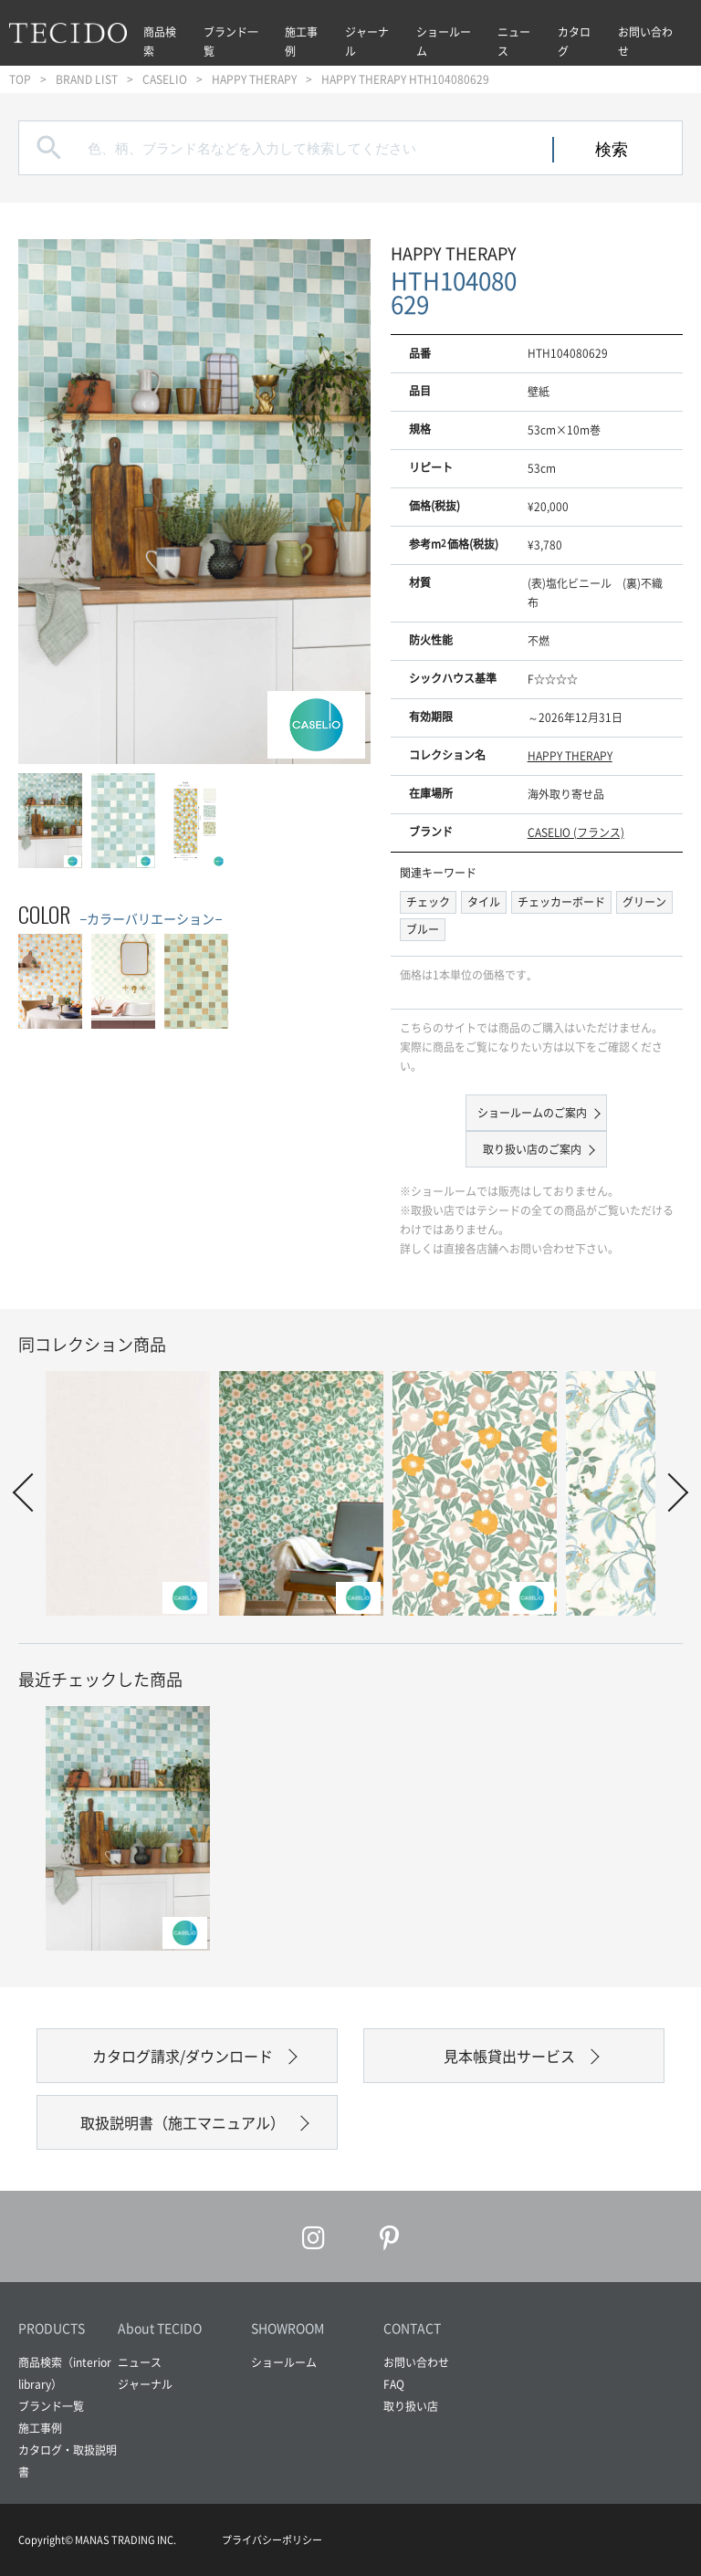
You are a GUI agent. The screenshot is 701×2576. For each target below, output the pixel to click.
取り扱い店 (410, 2406)
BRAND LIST (87, 79)
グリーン (644, 902)
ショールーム (443, 41)
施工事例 (301, 41)
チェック (428, 902)
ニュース (513, 41)
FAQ (393, 2384)
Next (669, 1492)
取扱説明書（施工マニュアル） (182, 2122)
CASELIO (164, 79)
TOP (20, 79)
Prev (32, 1492)
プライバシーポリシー (272, 2540)
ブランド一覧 (231, 41)
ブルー (422, 929)
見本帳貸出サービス (509, 2056)
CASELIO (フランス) (576, 832)
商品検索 (159, 41)
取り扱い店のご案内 (532, 1149)
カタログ (574, 41)
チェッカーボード (561, 902)
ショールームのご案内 (532, 1113)
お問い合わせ (645, 41)
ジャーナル (367, 41)
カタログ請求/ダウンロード (182, 2056)
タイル (483, 902)
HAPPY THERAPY (254, 79)
